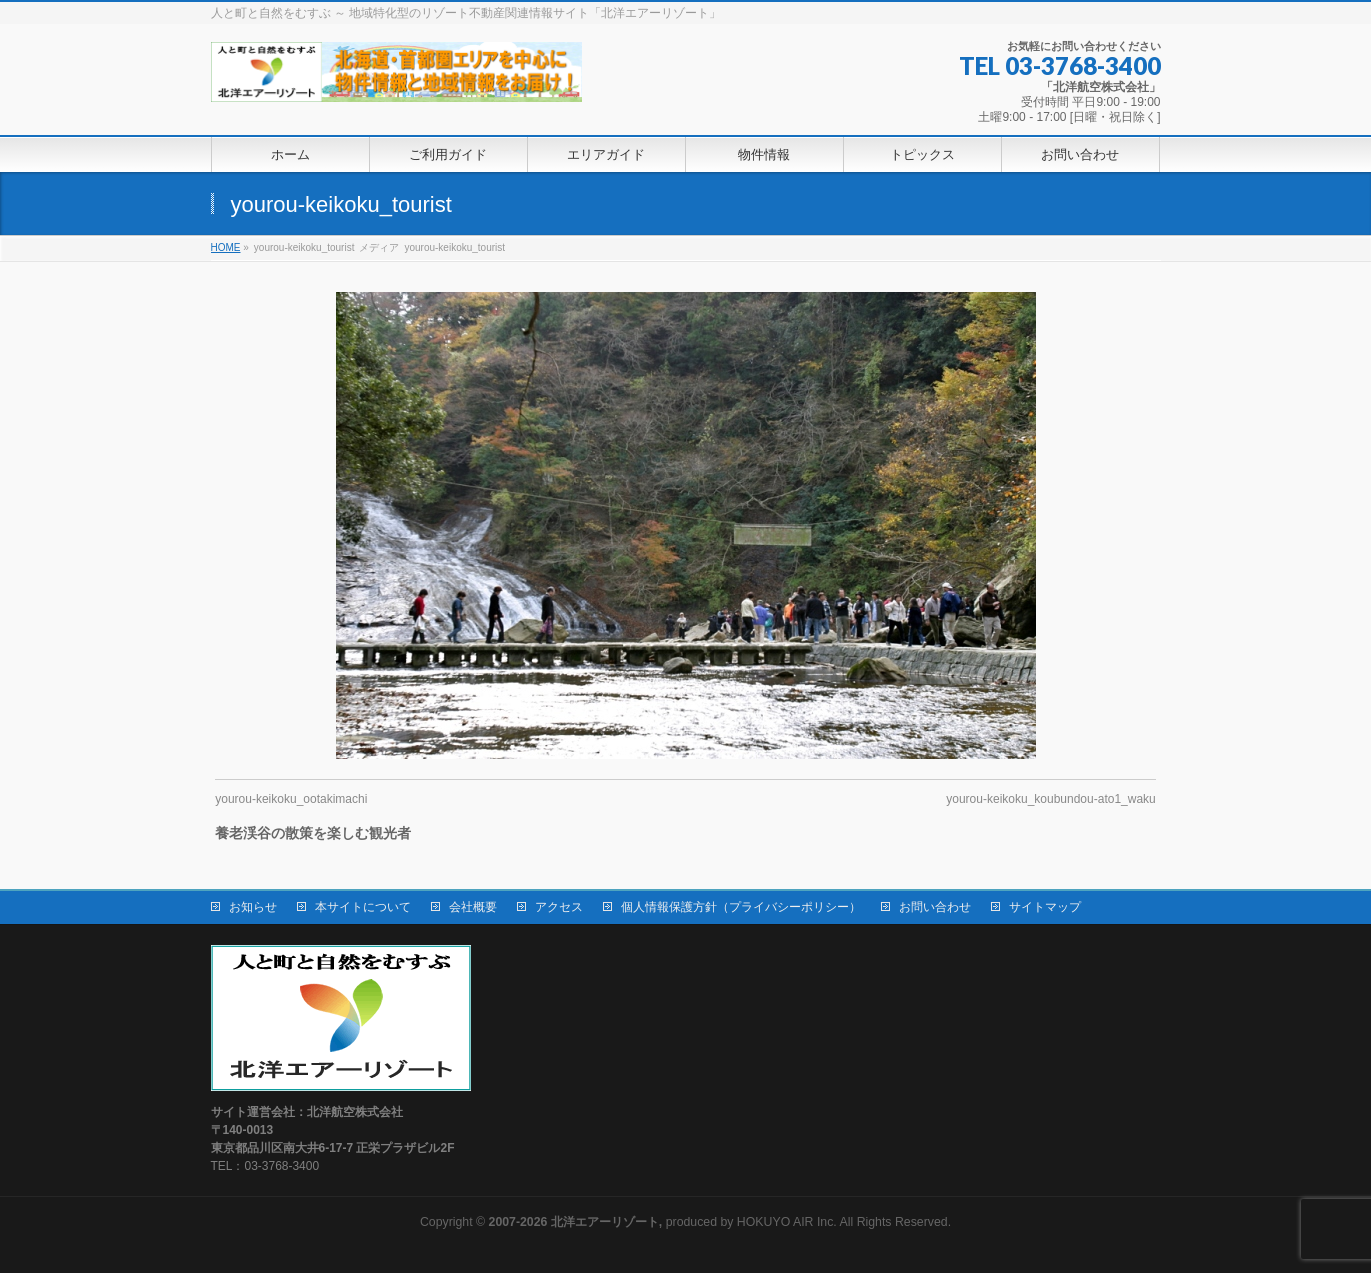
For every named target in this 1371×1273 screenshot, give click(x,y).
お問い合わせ (935, 907)
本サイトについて (363, 907)
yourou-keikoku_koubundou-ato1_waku (1050, 799)
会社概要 (473, 907)
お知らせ (253, 907)
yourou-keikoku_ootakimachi (291, 799)
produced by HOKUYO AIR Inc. (663, 1222)
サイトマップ (1045, 907)
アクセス (559, 907)
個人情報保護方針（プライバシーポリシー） (741, 907)
